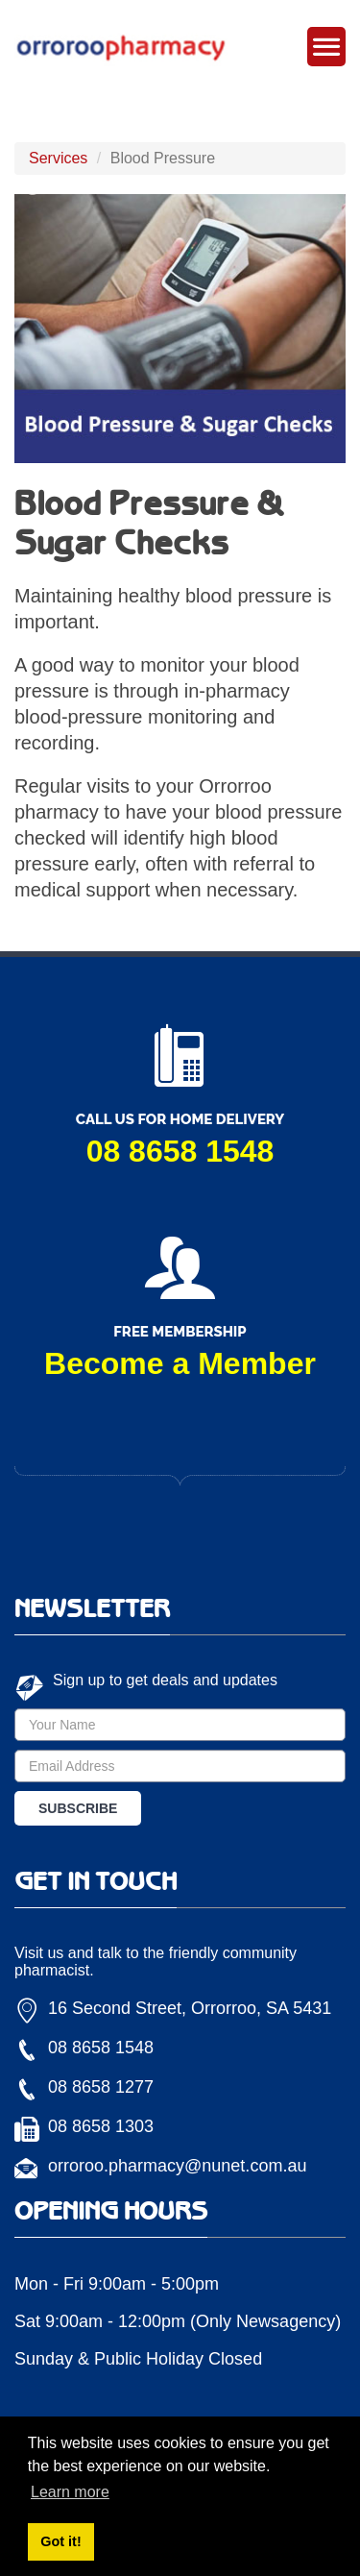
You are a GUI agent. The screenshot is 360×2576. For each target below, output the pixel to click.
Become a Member (180, 1363)
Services (58, 158)
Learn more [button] (70, 2492)
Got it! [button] (60, 2541)
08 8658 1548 (180, 1151)
